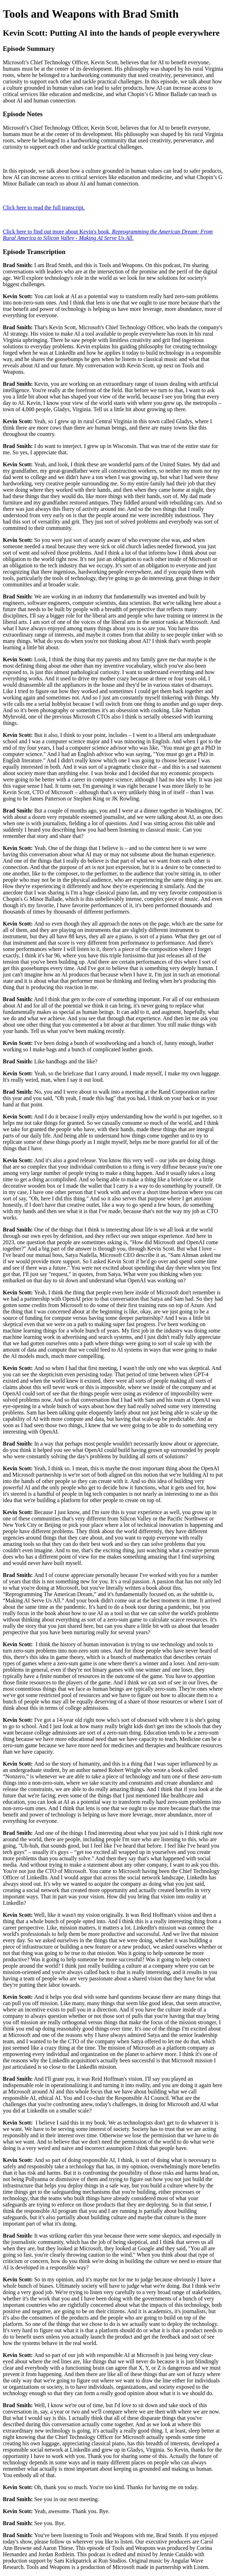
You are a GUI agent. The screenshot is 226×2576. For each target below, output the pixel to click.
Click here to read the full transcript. (44, 208)
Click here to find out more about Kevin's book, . (108, 235)
